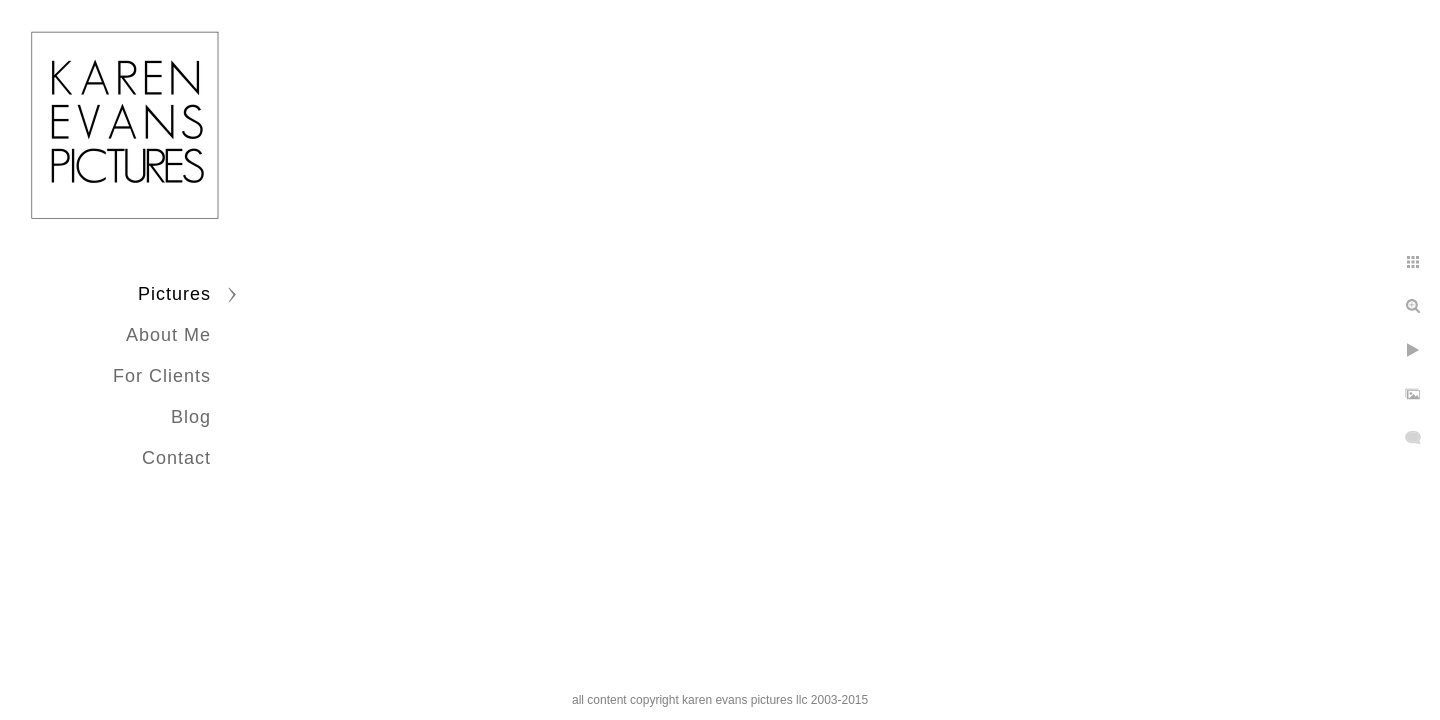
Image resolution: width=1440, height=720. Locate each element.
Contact (176, 458)
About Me (168, 335)
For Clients (162, 376)
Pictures (174, 294)
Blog (191, 417)
